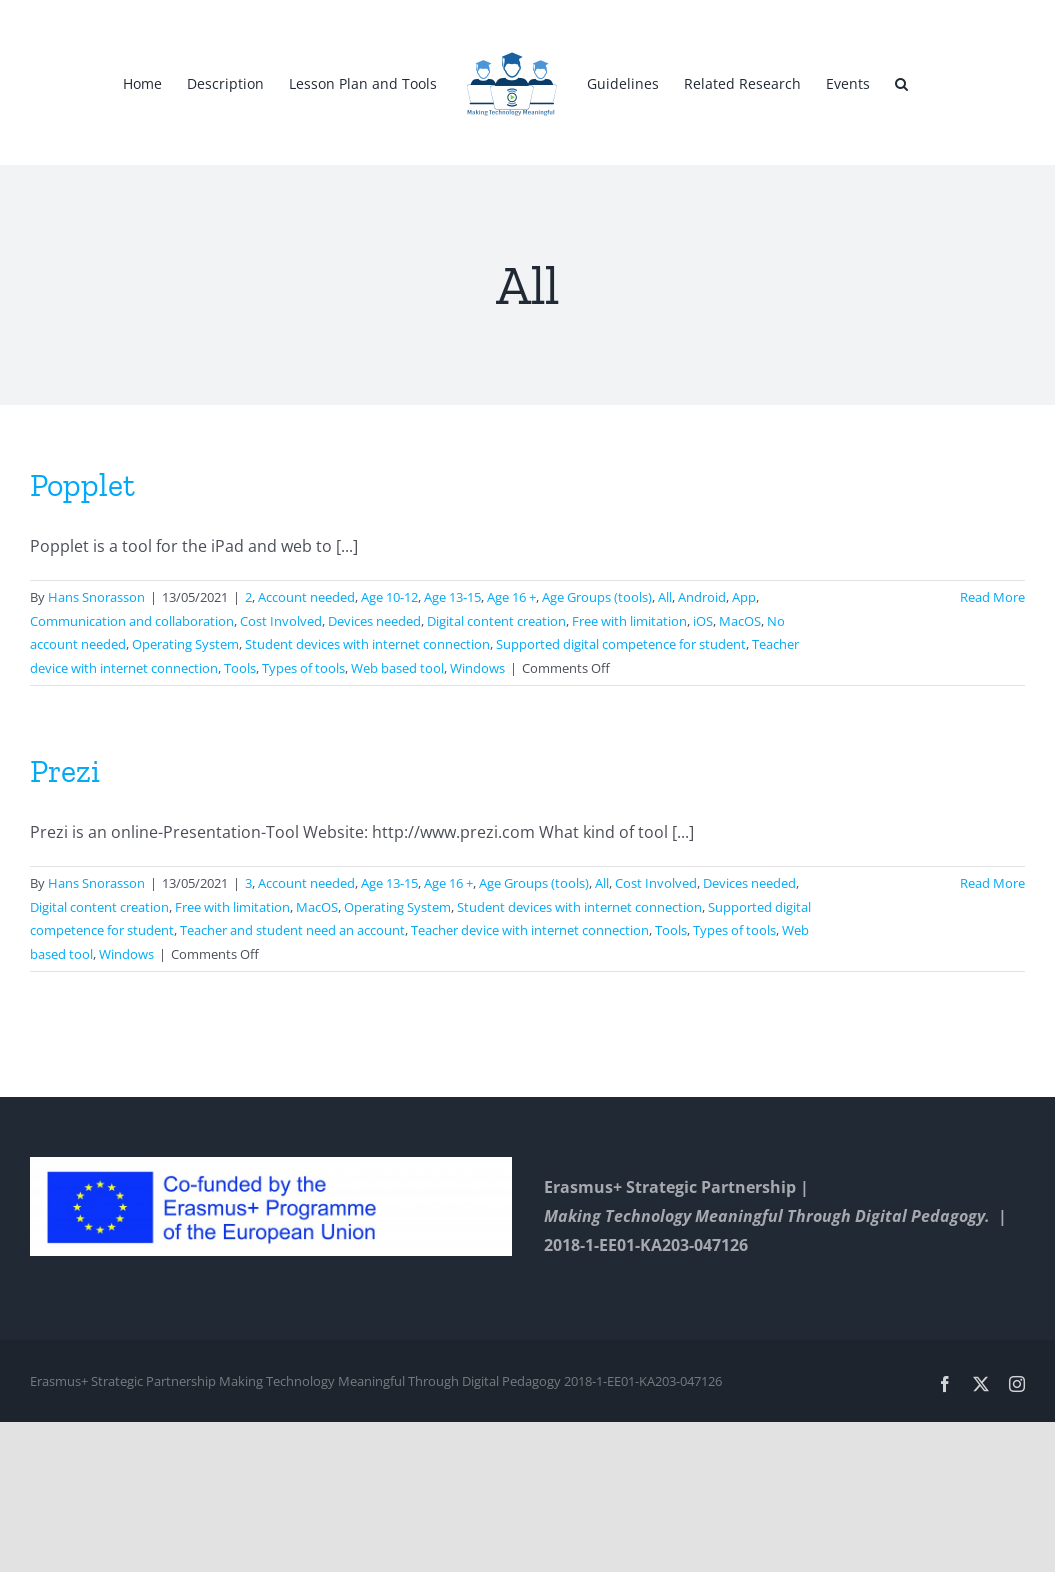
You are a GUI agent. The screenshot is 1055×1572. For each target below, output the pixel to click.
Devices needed (374, 621)
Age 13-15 (452, 597)
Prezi (65, 771)
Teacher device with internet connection (530, 930)
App (744, 597)
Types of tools (303, 668)
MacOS (740, 621)
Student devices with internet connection (367, 644)
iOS (703, 621)
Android (702, 597)
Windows (477, 668)
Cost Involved (281, 621)
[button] (901, 83)
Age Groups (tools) (597, 597)
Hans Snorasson (96, 597)
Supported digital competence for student (621, 644)
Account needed (306, 597)
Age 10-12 (389, 597)
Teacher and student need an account (292, 930)
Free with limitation (629, 621)
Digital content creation (496, 621)
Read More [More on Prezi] (992, 883)
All (665, 597)
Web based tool (397, 668)
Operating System (185, 644)
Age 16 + (511, 597)
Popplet (82, 485)
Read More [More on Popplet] (992, 597)
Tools (240, 668)
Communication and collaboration (132, 621)
